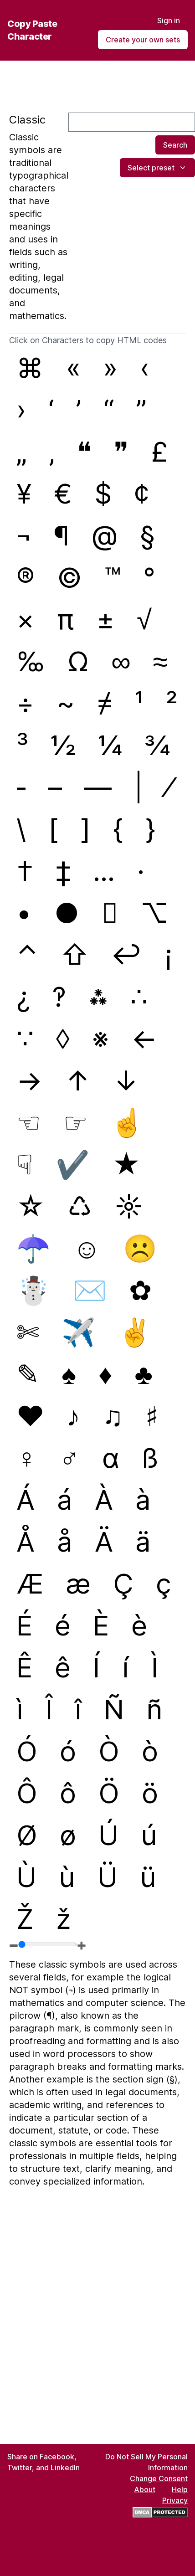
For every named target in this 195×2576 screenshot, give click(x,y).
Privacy (175, 2500)
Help (180, 2489)
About (144, 2489)
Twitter (19, 2467)
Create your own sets (143, 39)
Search (175, 144)
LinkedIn (65, 2467)
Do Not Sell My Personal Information (146, 2462)
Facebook (57, 2456)
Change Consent (159, 2478)
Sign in (168, 20)
